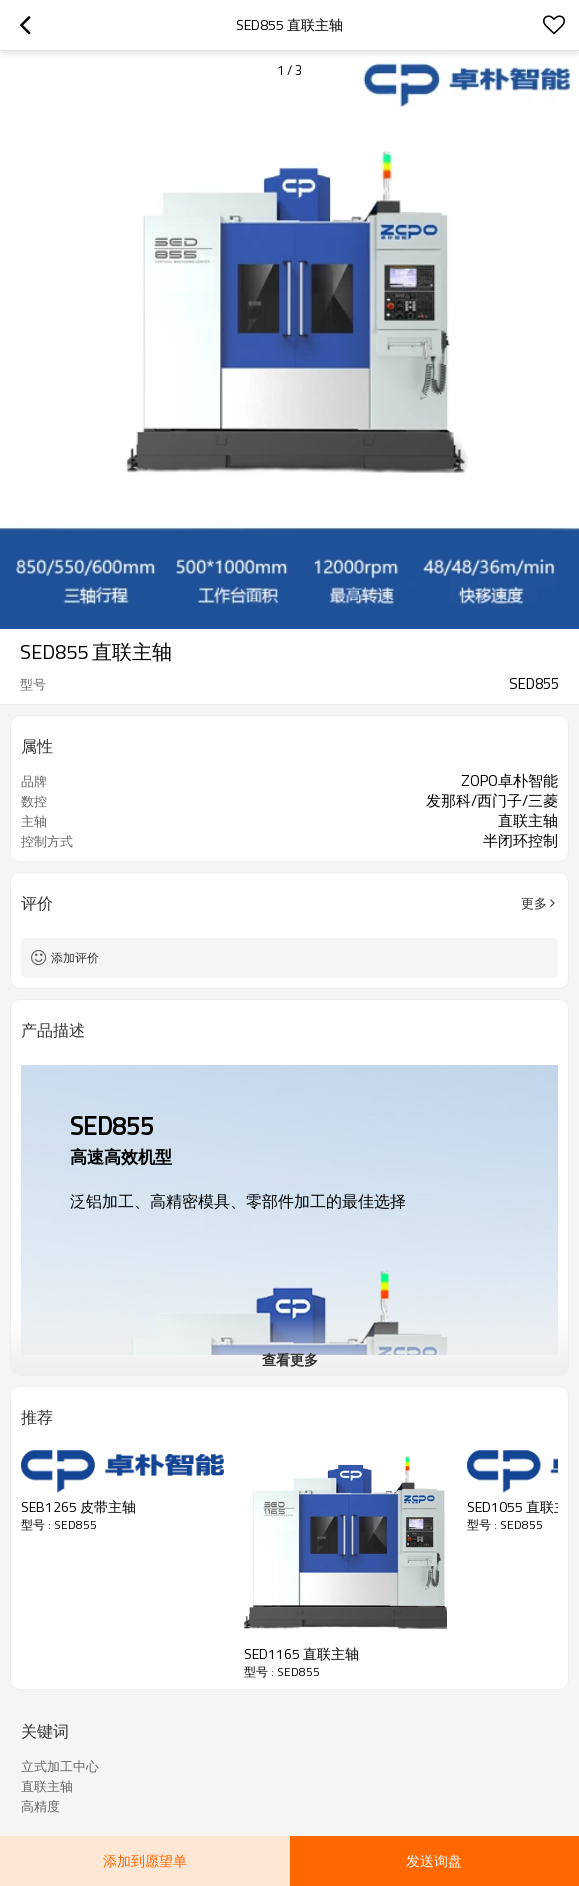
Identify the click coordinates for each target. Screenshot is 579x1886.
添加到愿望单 (145, 1860)
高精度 (40, 1806)
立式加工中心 (60, 1766)
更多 (534, 903)
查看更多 (290, 1359)
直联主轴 (47, 1786)
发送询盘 (434, 1860)
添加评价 (75, 957)
